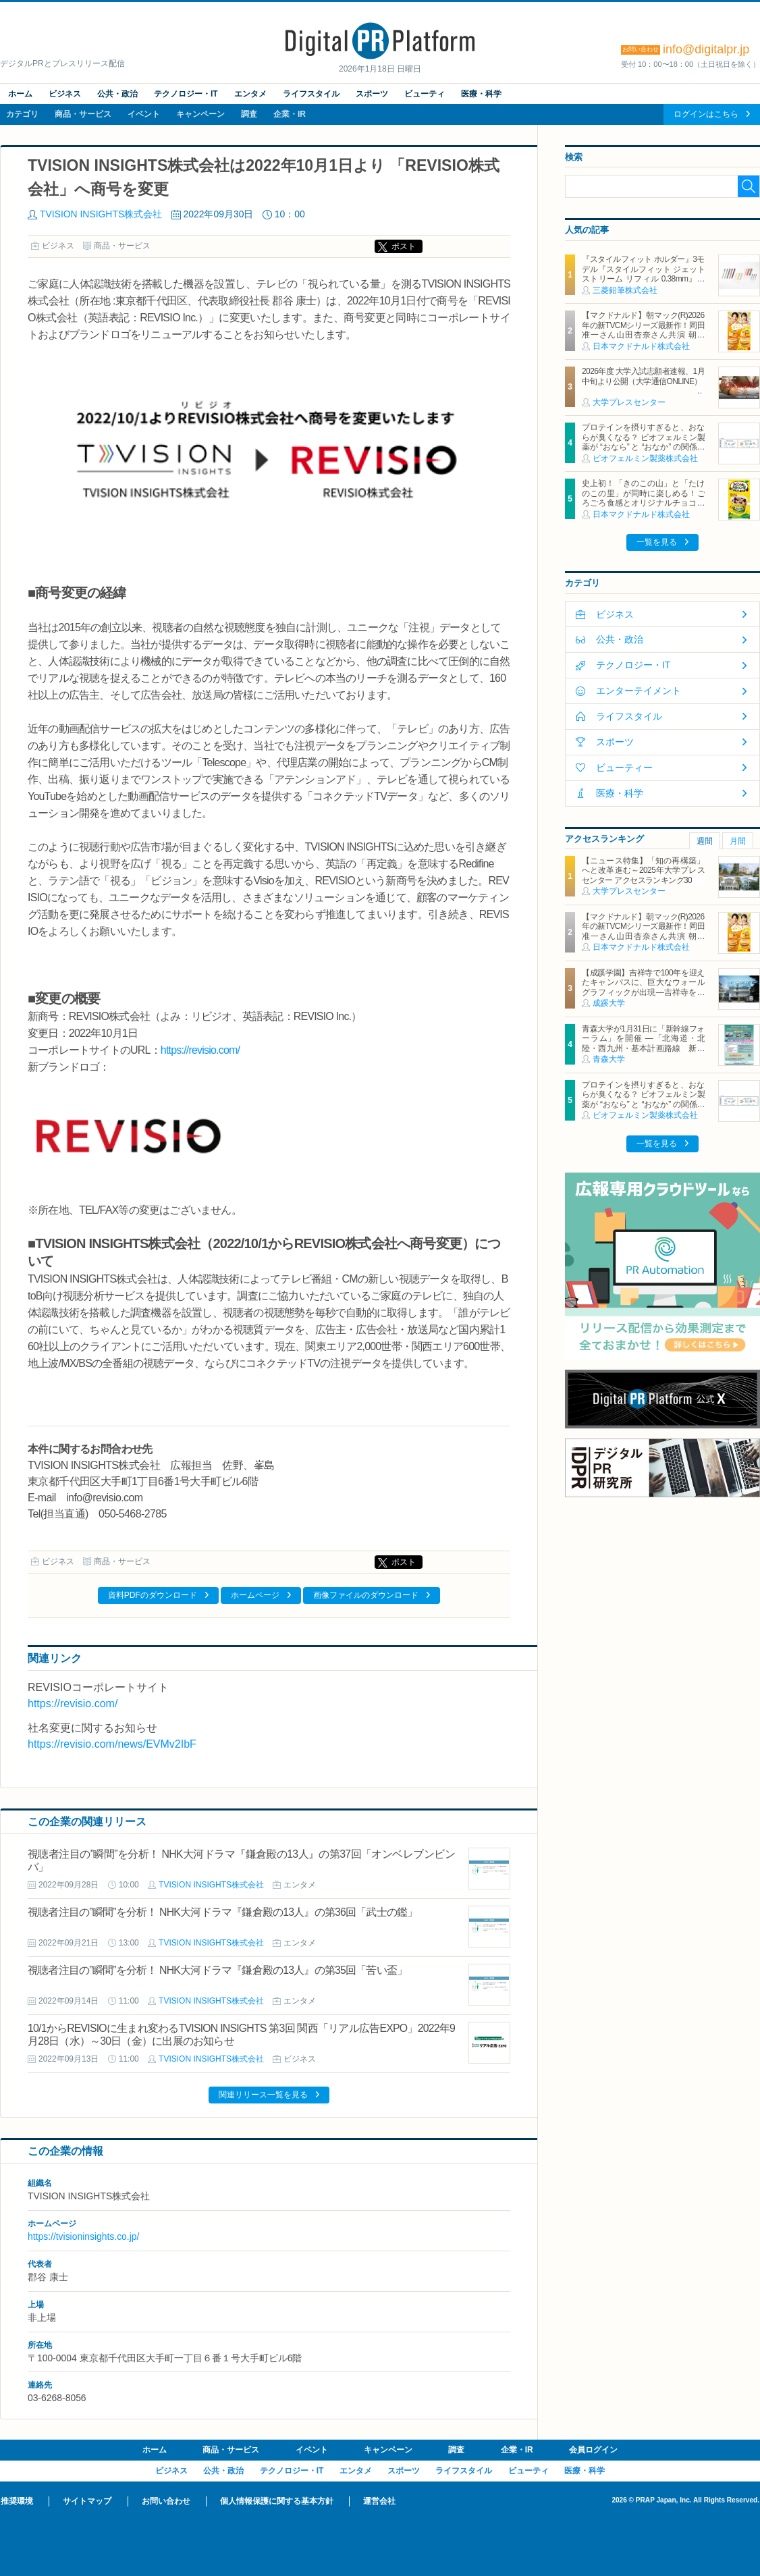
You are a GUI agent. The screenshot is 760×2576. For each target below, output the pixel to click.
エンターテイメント (638, 690)
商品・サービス (83, 114)
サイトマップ (87, 2501)
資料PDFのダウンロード (152, 1595)
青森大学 (609, 1059)
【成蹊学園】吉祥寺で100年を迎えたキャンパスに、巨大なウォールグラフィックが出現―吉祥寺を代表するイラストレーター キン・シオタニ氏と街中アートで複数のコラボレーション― (643, 997)
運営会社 (379, 2501)
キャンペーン (200, 114)
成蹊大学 (609, 1003)
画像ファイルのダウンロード (365, 1595)
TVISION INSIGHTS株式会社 (101, 214)
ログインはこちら (706, 114)
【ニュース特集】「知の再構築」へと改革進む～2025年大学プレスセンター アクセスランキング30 (643, 870)
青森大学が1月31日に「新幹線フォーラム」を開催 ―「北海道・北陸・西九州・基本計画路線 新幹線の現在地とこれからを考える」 (643, 1043)
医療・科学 (481, 94)
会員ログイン (593, 2449)
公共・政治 (117, 94)
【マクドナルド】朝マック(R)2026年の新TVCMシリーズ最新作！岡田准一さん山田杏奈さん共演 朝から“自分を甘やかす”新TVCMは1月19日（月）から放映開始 (643, 335)
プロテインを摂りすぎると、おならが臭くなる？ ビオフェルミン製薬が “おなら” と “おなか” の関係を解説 (643, 442)
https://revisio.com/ (200, 1050)
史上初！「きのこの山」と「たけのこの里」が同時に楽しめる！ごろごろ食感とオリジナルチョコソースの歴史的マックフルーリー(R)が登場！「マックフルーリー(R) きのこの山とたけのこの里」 (643, 508)
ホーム (20, 94)
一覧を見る (656, 542)
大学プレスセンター (629, 402)
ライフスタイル (311, 94)
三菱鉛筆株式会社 (625, 290)
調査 (249, 114)
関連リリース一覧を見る (263, 2094)
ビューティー (624, 767)
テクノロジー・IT (186, 94)
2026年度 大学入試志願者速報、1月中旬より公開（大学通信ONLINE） (643, 376)
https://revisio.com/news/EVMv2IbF (112, 1744)
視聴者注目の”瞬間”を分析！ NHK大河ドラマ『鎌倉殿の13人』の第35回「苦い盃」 (217, 1970)
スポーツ (372, 94)
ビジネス (65, 94)
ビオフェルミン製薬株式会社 (645, 458)
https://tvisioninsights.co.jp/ (83, 2236)
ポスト (403, 246)
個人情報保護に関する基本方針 (276, 2501)
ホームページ (255, 1595)
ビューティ (424, 94)
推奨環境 (17, 2501)
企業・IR (289, 114)
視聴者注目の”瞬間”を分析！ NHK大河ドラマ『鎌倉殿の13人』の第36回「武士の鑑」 (223, 1912)
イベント (144, 114)
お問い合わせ (166, 2501)
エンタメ (250, 94)
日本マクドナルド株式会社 (641, 346)
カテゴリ (22, 114)
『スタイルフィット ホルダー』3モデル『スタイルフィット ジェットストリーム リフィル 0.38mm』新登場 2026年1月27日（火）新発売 (643, 273)
